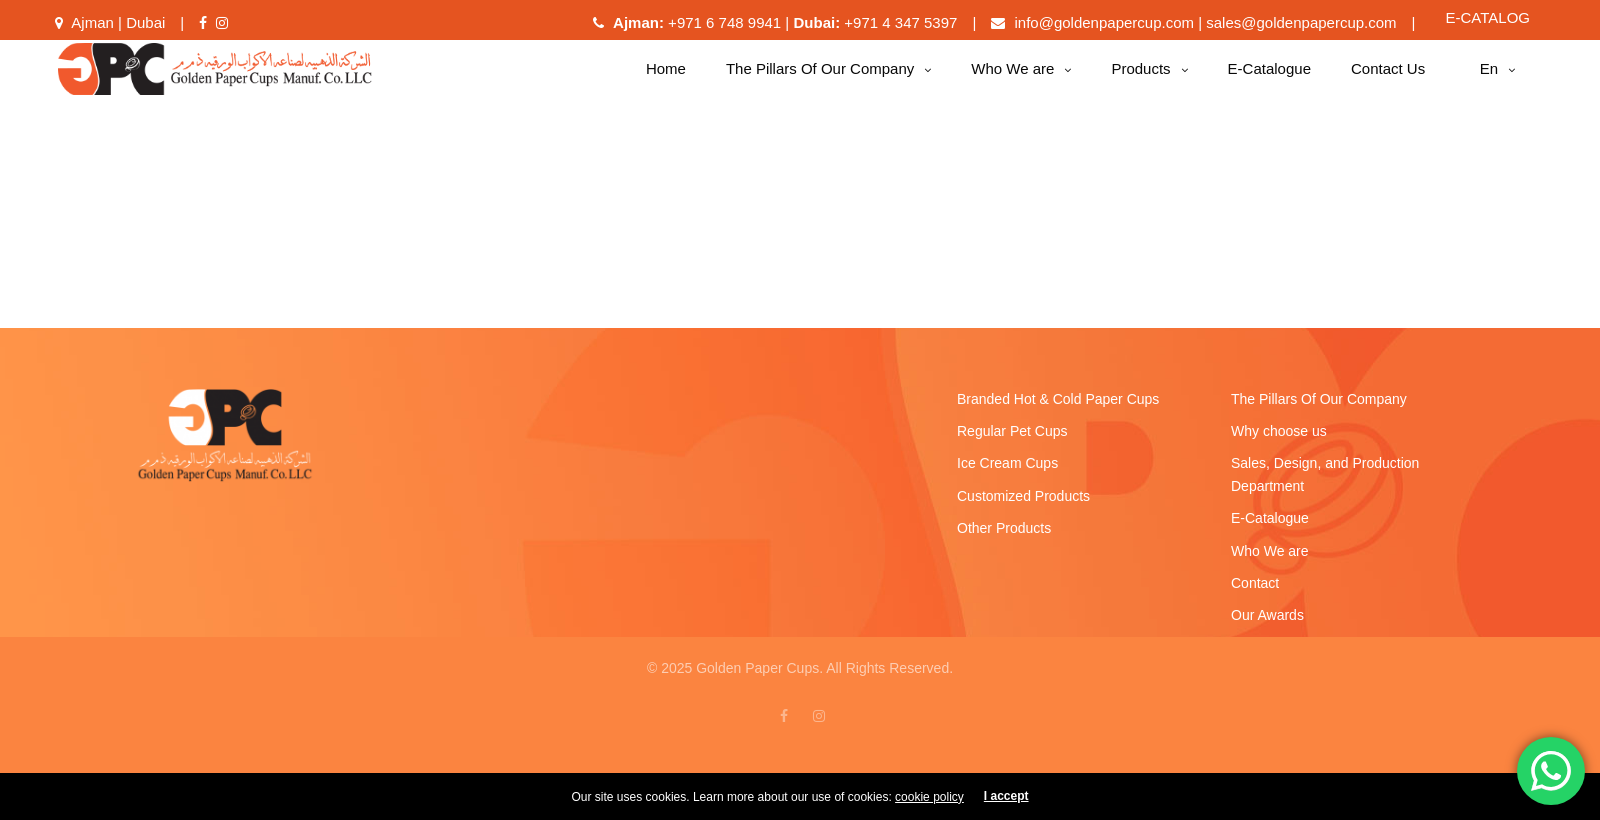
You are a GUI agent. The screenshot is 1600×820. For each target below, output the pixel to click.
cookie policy (929, 807)
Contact (1255, 593)
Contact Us (1388, 78)
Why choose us (1279, 441)
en (1489, 78)
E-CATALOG (1488, 27)
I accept (1006, 806)
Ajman (92, 32)
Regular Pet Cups (1012, 441)
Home (666, 78)
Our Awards (1267, 625)
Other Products (1004, 538)
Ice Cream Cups (1007, 473)
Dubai (145, 32)
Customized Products (1023, 506)
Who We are (1012, 78)
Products (1140, 78)
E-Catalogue (1269, 78)
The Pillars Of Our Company (820, 78)
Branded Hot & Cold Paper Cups (1058, 409)
